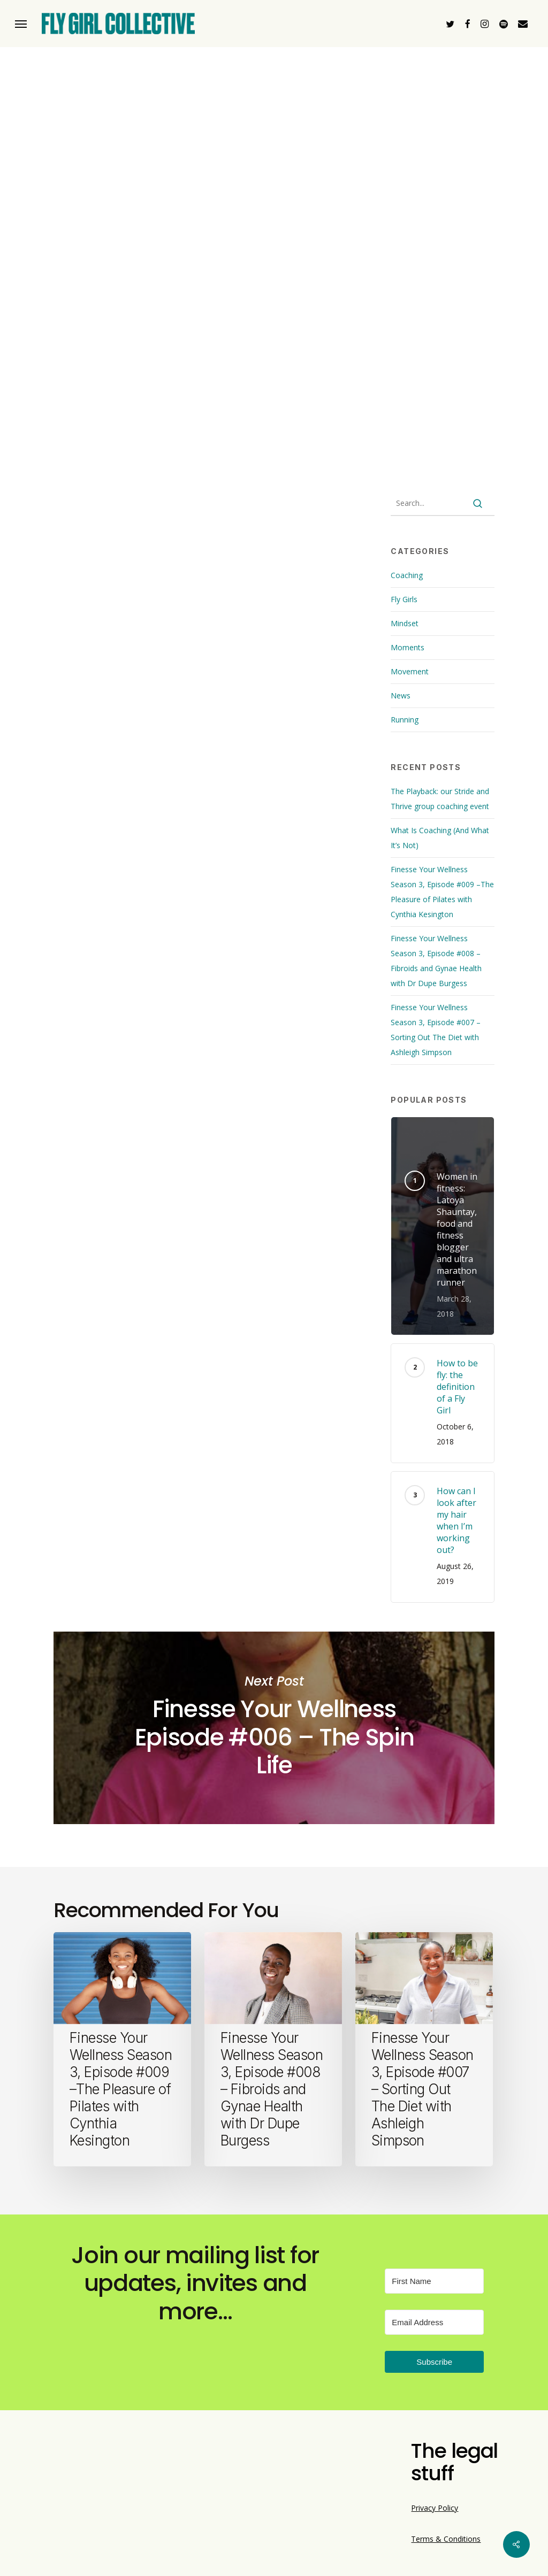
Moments (407, 647)
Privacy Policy (434, 2508)
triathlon (285, 802)
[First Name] (434, 2281)
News (400, 695)
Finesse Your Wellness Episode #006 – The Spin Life (274, 1728)
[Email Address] (434, 2322)
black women (132, 802)
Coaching (407, 575)
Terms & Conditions (446, 2539)
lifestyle (236, 802)
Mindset (404, 623)
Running (404, 719)
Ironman (189, 802)
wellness (335, 802)
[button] (21, 23)
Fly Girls (404, 599)
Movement (410, 671)
